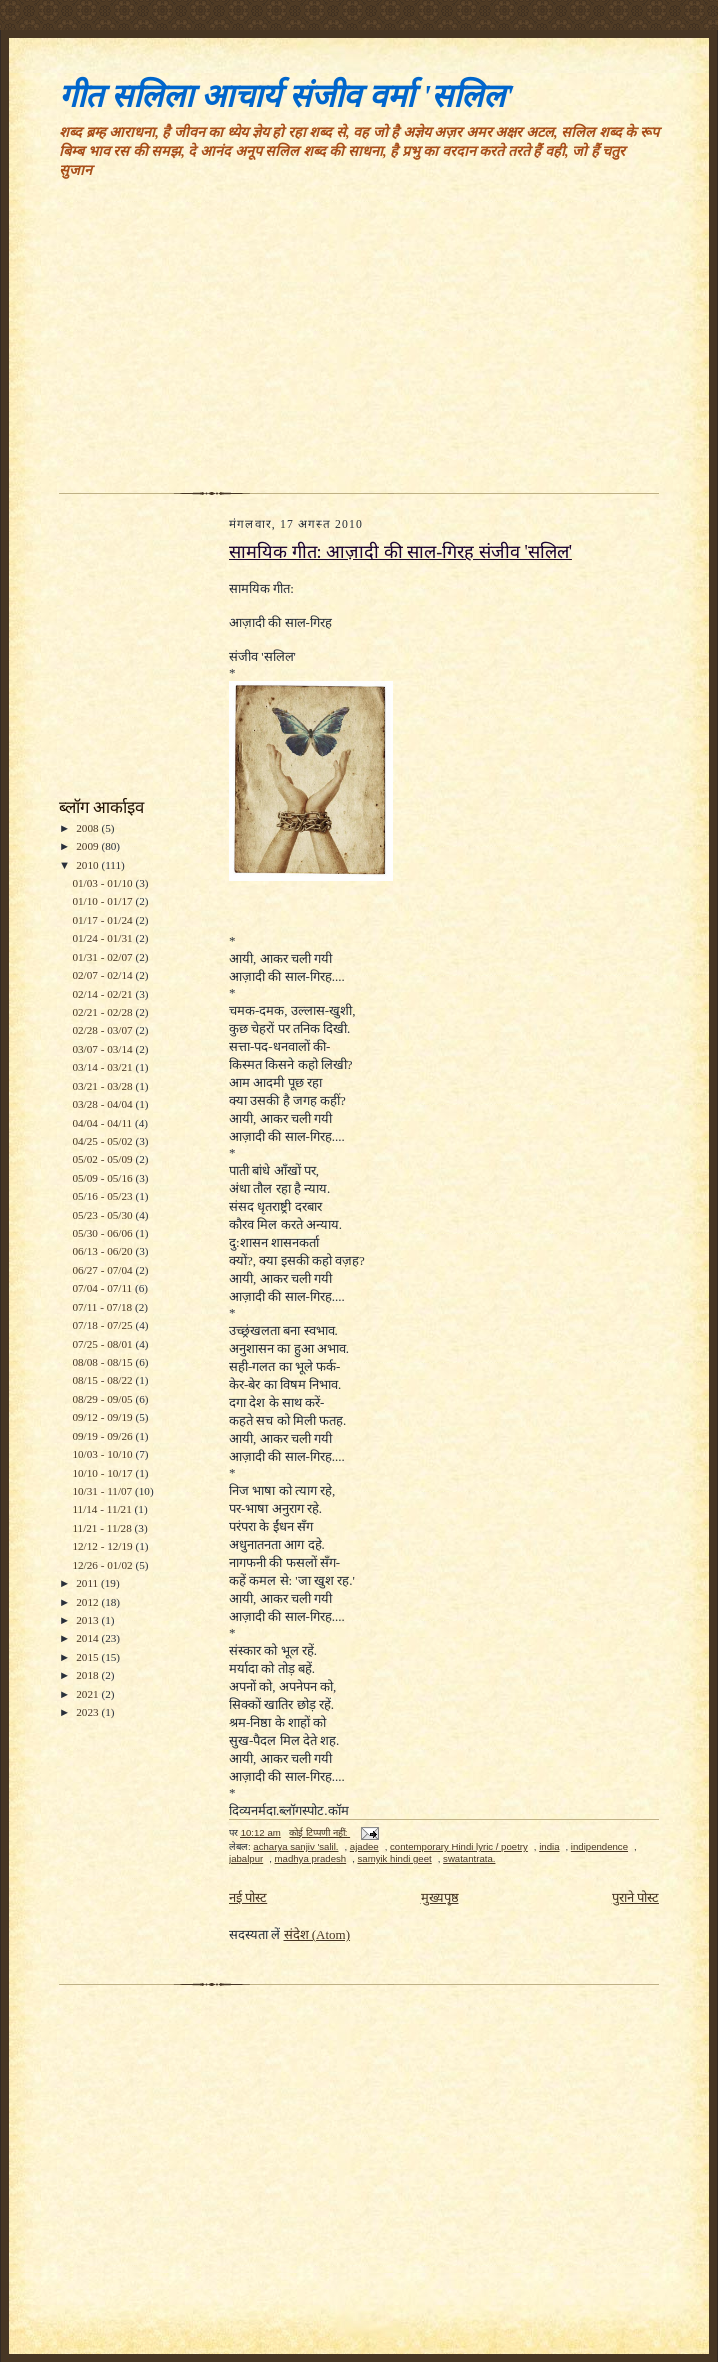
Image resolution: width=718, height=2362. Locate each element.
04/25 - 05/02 (103, 1141)
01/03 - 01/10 (103, 883)
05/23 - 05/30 (103, 1215)
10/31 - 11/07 (103, 1491)
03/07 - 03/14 (103, 1049)
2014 (88, 1638)
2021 (88, 1694)
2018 (88, 1675)
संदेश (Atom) (317, 1934)
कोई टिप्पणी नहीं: (319, 1832)
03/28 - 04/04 (103, 1104)
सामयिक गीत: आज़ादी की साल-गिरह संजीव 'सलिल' (400, 552)
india (549, 1846)
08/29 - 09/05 (103, 1399)
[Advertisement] (359, 343)
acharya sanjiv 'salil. (295, 1846)
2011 (88, 1583)
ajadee (364, 1846)
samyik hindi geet (394, 1858)
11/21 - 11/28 (103, 1528)
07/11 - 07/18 (103, 1307)
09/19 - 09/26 (103, 1436)
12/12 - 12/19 (103, 1546)
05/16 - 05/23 (103, 1196)
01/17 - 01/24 (103, 920)
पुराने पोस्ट (635, 1897)
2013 (88, 1620)
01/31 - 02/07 (103, 957)
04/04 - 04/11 (103, 1123)
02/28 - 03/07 (103, 1030)
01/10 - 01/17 (103, 901)
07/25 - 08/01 (103, 1344)
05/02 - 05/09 (103, 1159)
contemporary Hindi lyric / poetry (459, 1846)
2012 (88, 1602)
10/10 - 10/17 (103, 1473)
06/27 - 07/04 (103, 1270)
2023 (88, 1712)
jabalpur (246, 1858)
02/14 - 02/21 (103, 994)
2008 (88, 828)
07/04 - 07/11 (103, 1288)
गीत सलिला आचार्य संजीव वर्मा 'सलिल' (286, 96)
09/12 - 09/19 (103, 1417)
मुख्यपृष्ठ (440, 1897)
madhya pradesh (311, 1858)
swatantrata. (469, 1858)
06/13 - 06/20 (103, 1251)
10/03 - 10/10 (103, 1454)
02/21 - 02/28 (103, 1012)
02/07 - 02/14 (103, 975)
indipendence (599, 1846)
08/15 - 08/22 (103, 1380)
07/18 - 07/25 (103, 1325)
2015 (88, 1657)
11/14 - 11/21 (103, 1509)
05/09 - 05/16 (103, 1178)
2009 (88, 846)
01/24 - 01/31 (103, 938)
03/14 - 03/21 (103, 1067)
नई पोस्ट (248, 1897)
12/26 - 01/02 (103, 1565)
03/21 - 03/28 (103, 1086)
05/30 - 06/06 (103, 1233)
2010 (88, 865)
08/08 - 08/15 (103, 1362)
